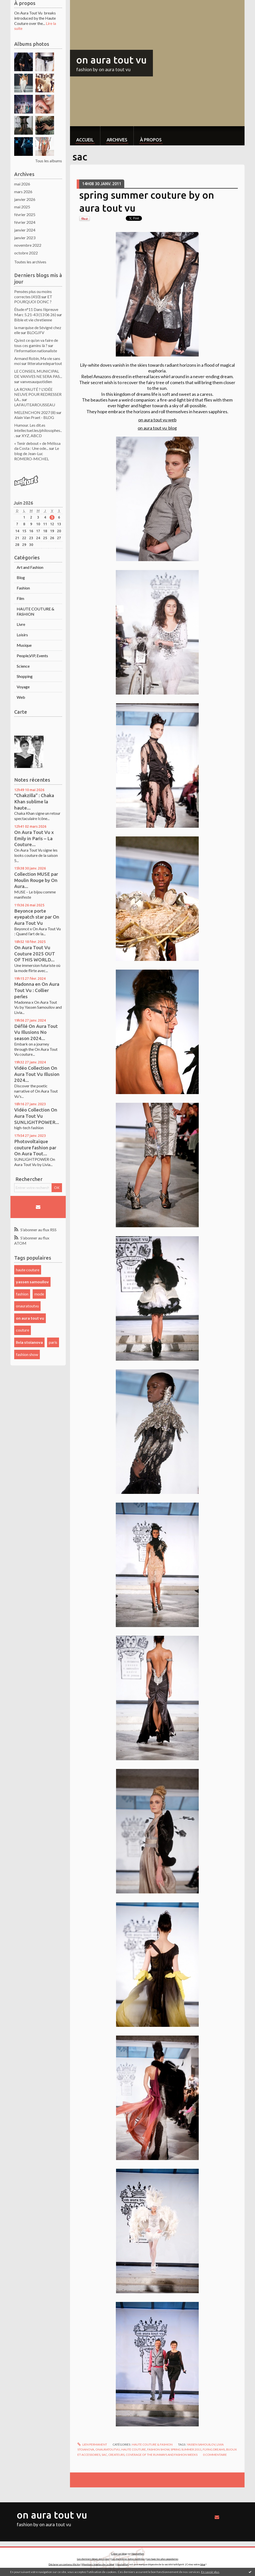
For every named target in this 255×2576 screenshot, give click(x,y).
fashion (22, 1293)
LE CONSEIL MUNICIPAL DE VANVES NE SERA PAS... (38, 374)
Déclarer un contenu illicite (64, 2564)
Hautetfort (137, 2553)
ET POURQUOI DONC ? (33, 299)
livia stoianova (29, 1342)
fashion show (27, 1354)
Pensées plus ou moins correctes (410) (33, 294)
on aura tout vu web (157, 419)
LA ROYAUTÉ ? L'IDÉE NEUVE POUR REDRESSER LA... (38, 394)
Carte (20, 712)
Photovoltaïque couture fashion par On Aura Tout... (35, 1147)
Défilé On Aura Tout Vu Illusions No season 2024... (36, 1032)
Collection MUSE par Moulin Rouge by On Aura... (36, 880)
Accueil (85, 139)
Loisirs (22, 634)
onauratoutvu (27, 1305)
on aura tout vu (30, 1318)
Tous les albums (48, 160)
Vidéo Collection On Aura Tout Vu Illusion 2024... (37, 1074)
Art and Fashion (30, 567)
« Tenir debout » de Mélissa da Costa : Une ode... (37, 446)
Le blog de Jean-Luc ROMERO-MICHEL (36, 453)
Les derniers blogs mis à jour (93, 2558)
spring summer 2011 (186, 2449)
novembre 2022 (27, 245)
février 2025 (24, 214)
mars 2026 (23, 191)
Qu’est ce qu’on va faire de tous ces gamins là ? (36, 343)
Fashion (23, 587)
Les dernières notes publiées (128, 2558)
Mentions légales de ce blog (98, 2564)
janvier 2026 (24, 199)
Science (23, 666)
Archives (117, 139)
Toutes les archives (30, 261)
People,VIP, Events (32, 655)
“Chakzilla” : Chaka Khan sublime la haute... (34, 801)
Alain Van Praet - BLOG (34, 417)
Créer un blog (119, 2553)
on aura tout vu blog (157, 428)
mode (39, 1293)
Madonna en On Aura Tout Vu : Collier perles (36, 990)
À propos (151, 139)
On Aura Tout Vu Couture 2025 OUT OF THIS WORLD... (34, 953)
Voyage (23, 686)
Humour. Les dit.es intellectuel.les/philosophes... (38, 430)
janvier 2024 (24, 230)
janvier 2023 (24, 237)
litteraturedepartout (44, 363)
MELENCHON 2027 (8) (35, 412)
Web (21, 697)
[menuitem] (85, 135)
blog (202, 2564)
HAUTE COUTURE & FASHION (35, 611)
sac (104, 2455)
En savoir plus (210, 2572)
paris (53, 1342)
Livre (21, 624)
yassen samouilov (32, 1281)
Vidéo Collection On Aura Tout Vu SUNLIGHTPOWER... (36, 1116)
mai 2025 (22, 206)
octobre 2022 (26, 252)
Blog (21, 577)
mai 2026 (22, 183)
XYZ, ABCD (32, 435)
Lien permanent (92, 2444)
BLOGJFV (35, 332)
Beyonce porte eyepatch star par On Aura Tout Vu (36, 917)
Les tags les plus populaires (162, 2558)
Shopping (25, 676)
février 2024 (24, 222)
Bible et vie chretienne (33, 319)
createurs (116, 2455)
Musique (24, 645)
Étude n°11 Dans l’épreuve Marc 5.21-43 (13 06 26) (36, 312)
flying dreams (214, 2449)
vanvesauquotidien (36, 381)
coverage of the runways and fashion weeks (161, 2455)
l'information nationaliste (35, 350)
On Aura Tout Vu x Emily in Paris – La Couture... (34, 838)
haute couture (27, 1269)
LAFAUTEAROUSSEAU (34, 404)
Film (20, 598)
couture (22, 1330)
